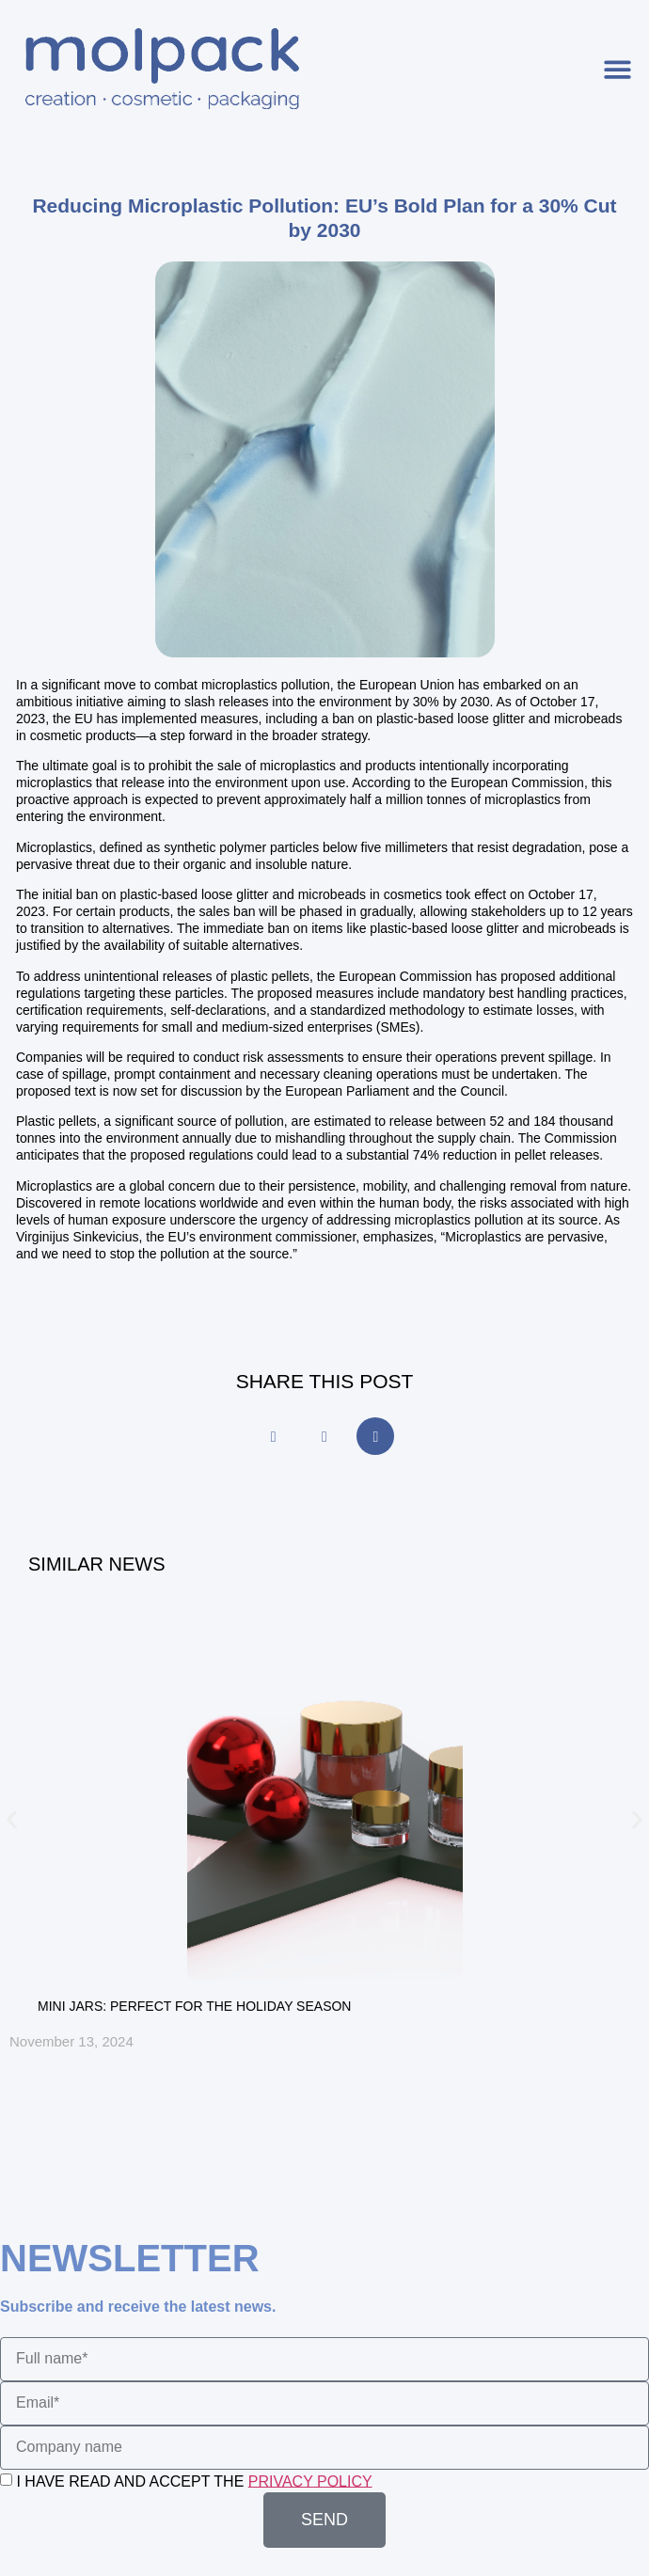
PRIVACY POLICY (310, 2481)
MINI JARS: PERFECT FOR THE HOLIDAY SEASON (194, 2006)
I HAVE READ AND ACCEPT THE (194, 2481)
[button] (618, 69)
